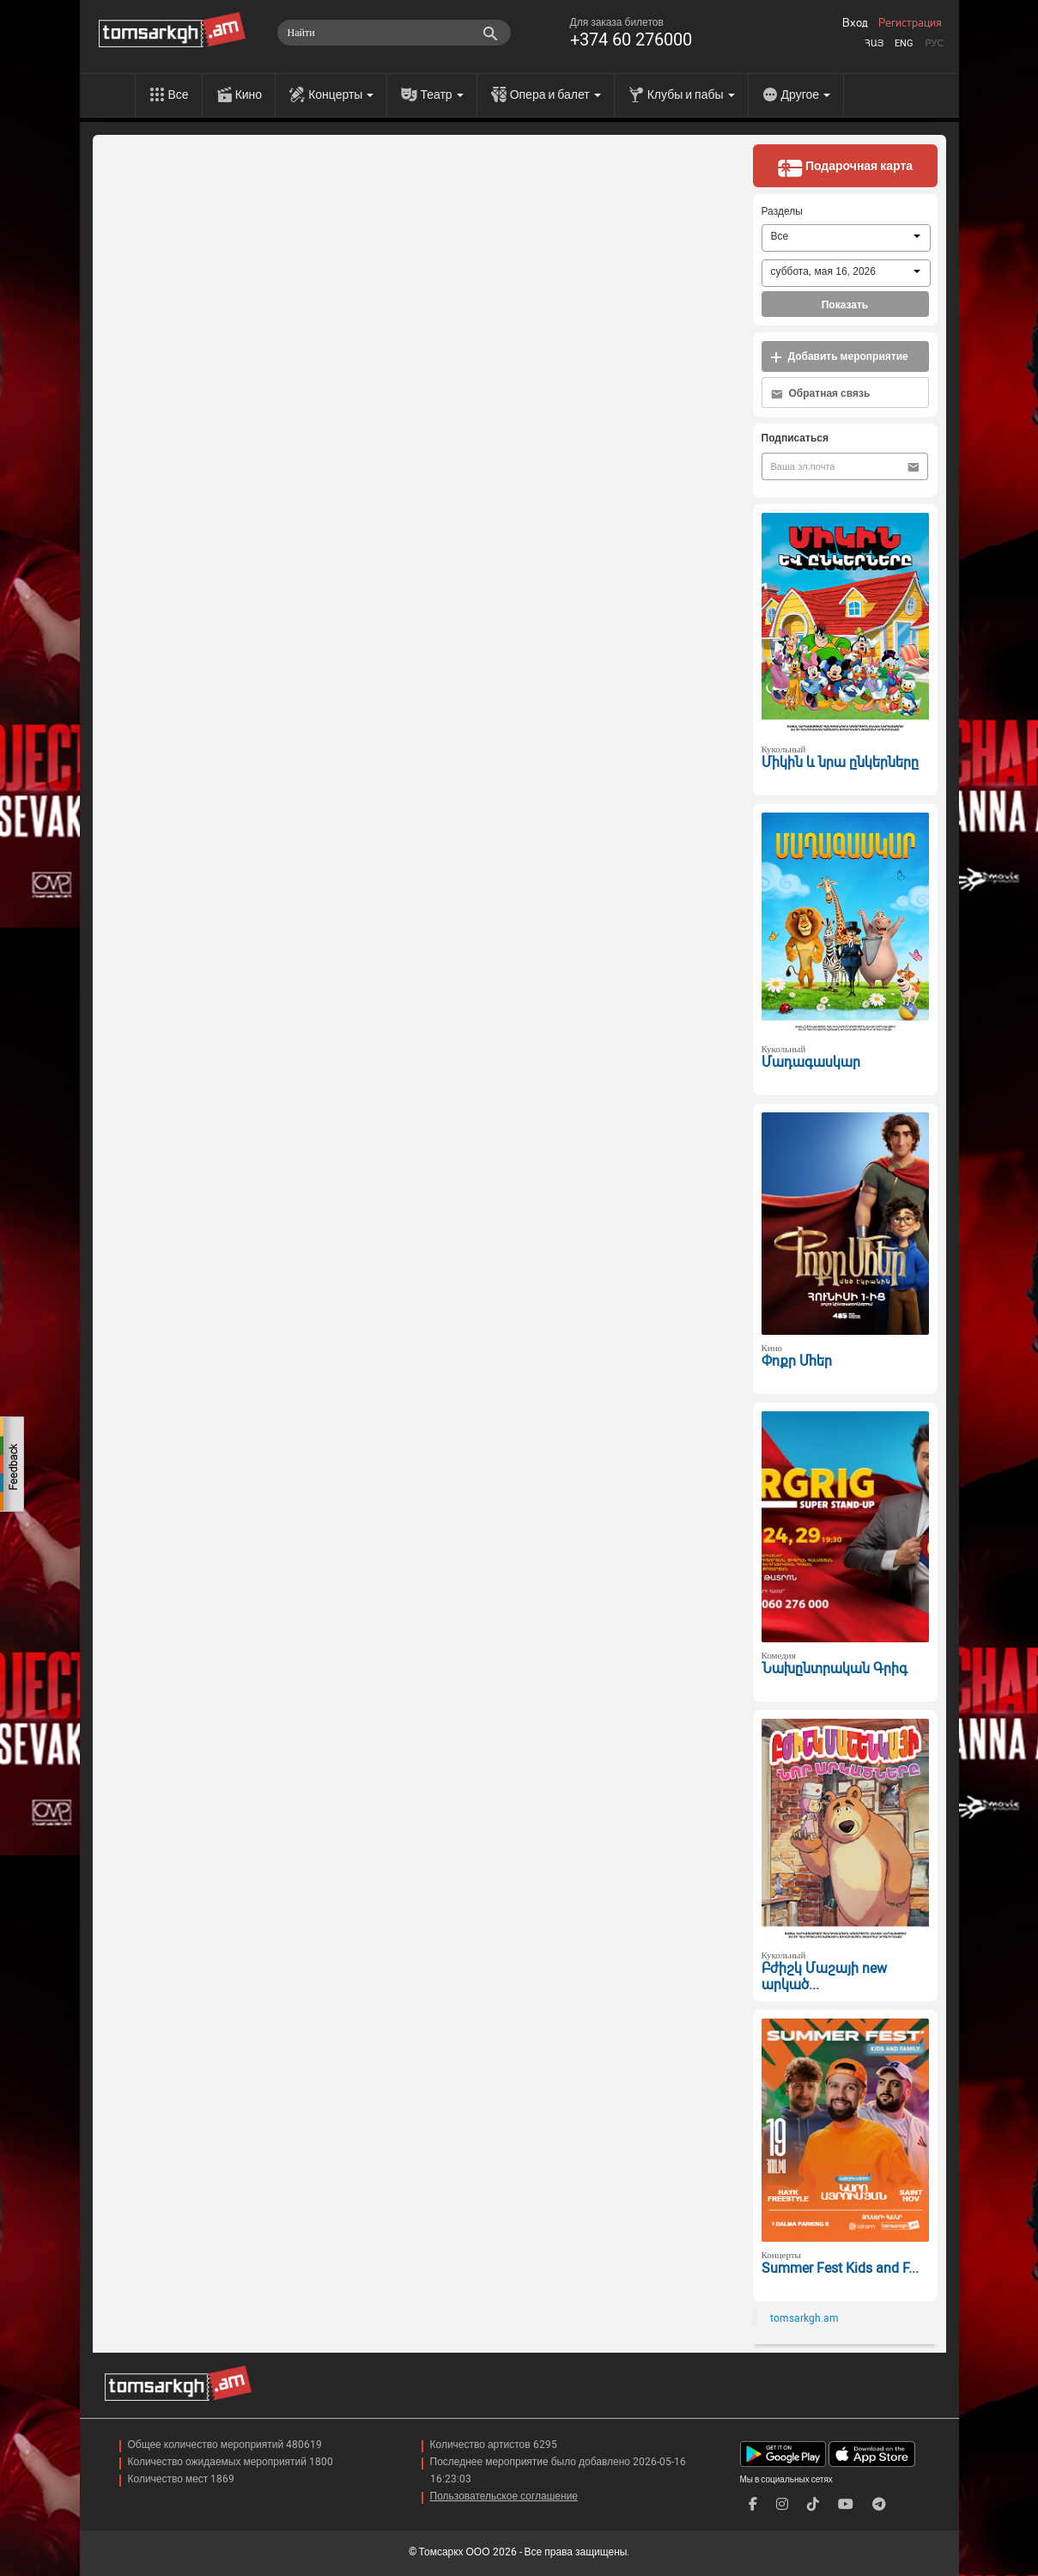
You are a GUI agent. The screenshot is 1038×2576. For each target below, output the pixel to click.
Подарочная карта (845, 167)
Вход (855, 23)
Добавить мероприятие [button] (839, 356)
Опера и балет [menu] (555, 94)
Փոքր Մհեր (797, 1361)
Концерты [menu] (340, 94)
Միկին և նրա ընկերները (840, 762)
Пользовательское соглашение (504, 2496)
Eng (904, 43)
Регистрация (910, 23)
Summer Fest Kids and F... (840, 2268)
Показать (845, 305)
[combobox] (846, 238)
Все (178, 94)
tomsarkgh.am (804, 2318)
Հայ (874, 43)
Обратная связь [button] (821, 393)
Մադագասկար (811, 1062)
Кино (249, 94)
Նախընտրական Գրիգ (834, 1668)
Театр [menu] (441, 94)
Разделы (782, 211)
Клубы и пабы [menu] (691, 94)
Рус (934, 43)
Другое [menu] (805, 94)
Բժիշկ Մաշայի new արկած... (824, 1976)
